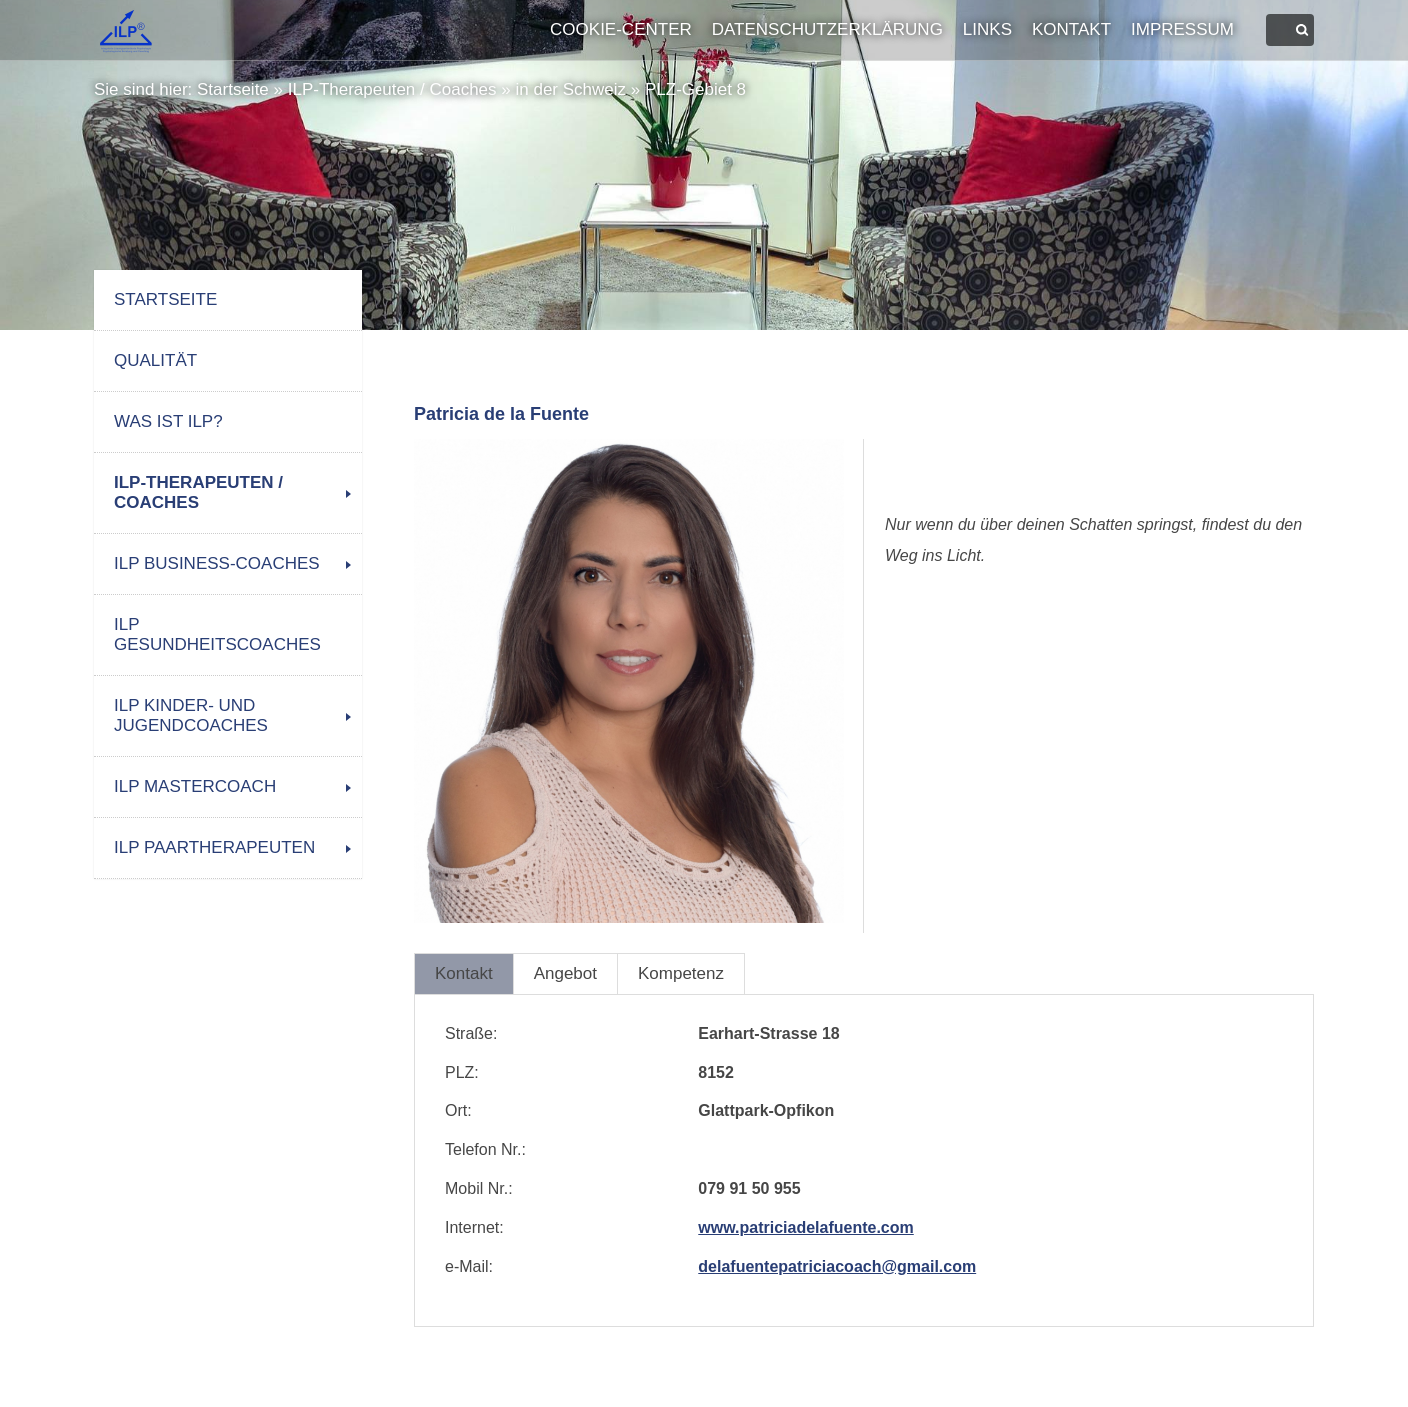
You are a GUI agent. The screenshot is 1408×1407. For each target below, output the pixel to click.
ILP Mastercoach (195, 786)
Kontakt (1071, 29)
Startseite (233, 89)
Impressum (1182, 29)
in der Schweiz (570, 89)
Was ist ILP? (168, 421)
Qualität (155, 360)
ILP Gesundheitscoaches (217, 634)
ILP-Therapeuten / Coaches (392, 89)
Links (987, 29)
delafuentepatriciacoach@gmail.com (837, 1266)
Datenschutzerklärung (827, 29)
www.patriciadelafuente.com (805, 1227)
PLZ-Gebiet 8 (695, 89)
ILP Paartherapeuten (214, 847)
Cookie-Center (621, 29)
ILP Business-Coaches (217, 563)
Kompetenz (681, 973)
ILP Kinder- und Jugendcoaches (191, 715)
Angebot (565, 973)
